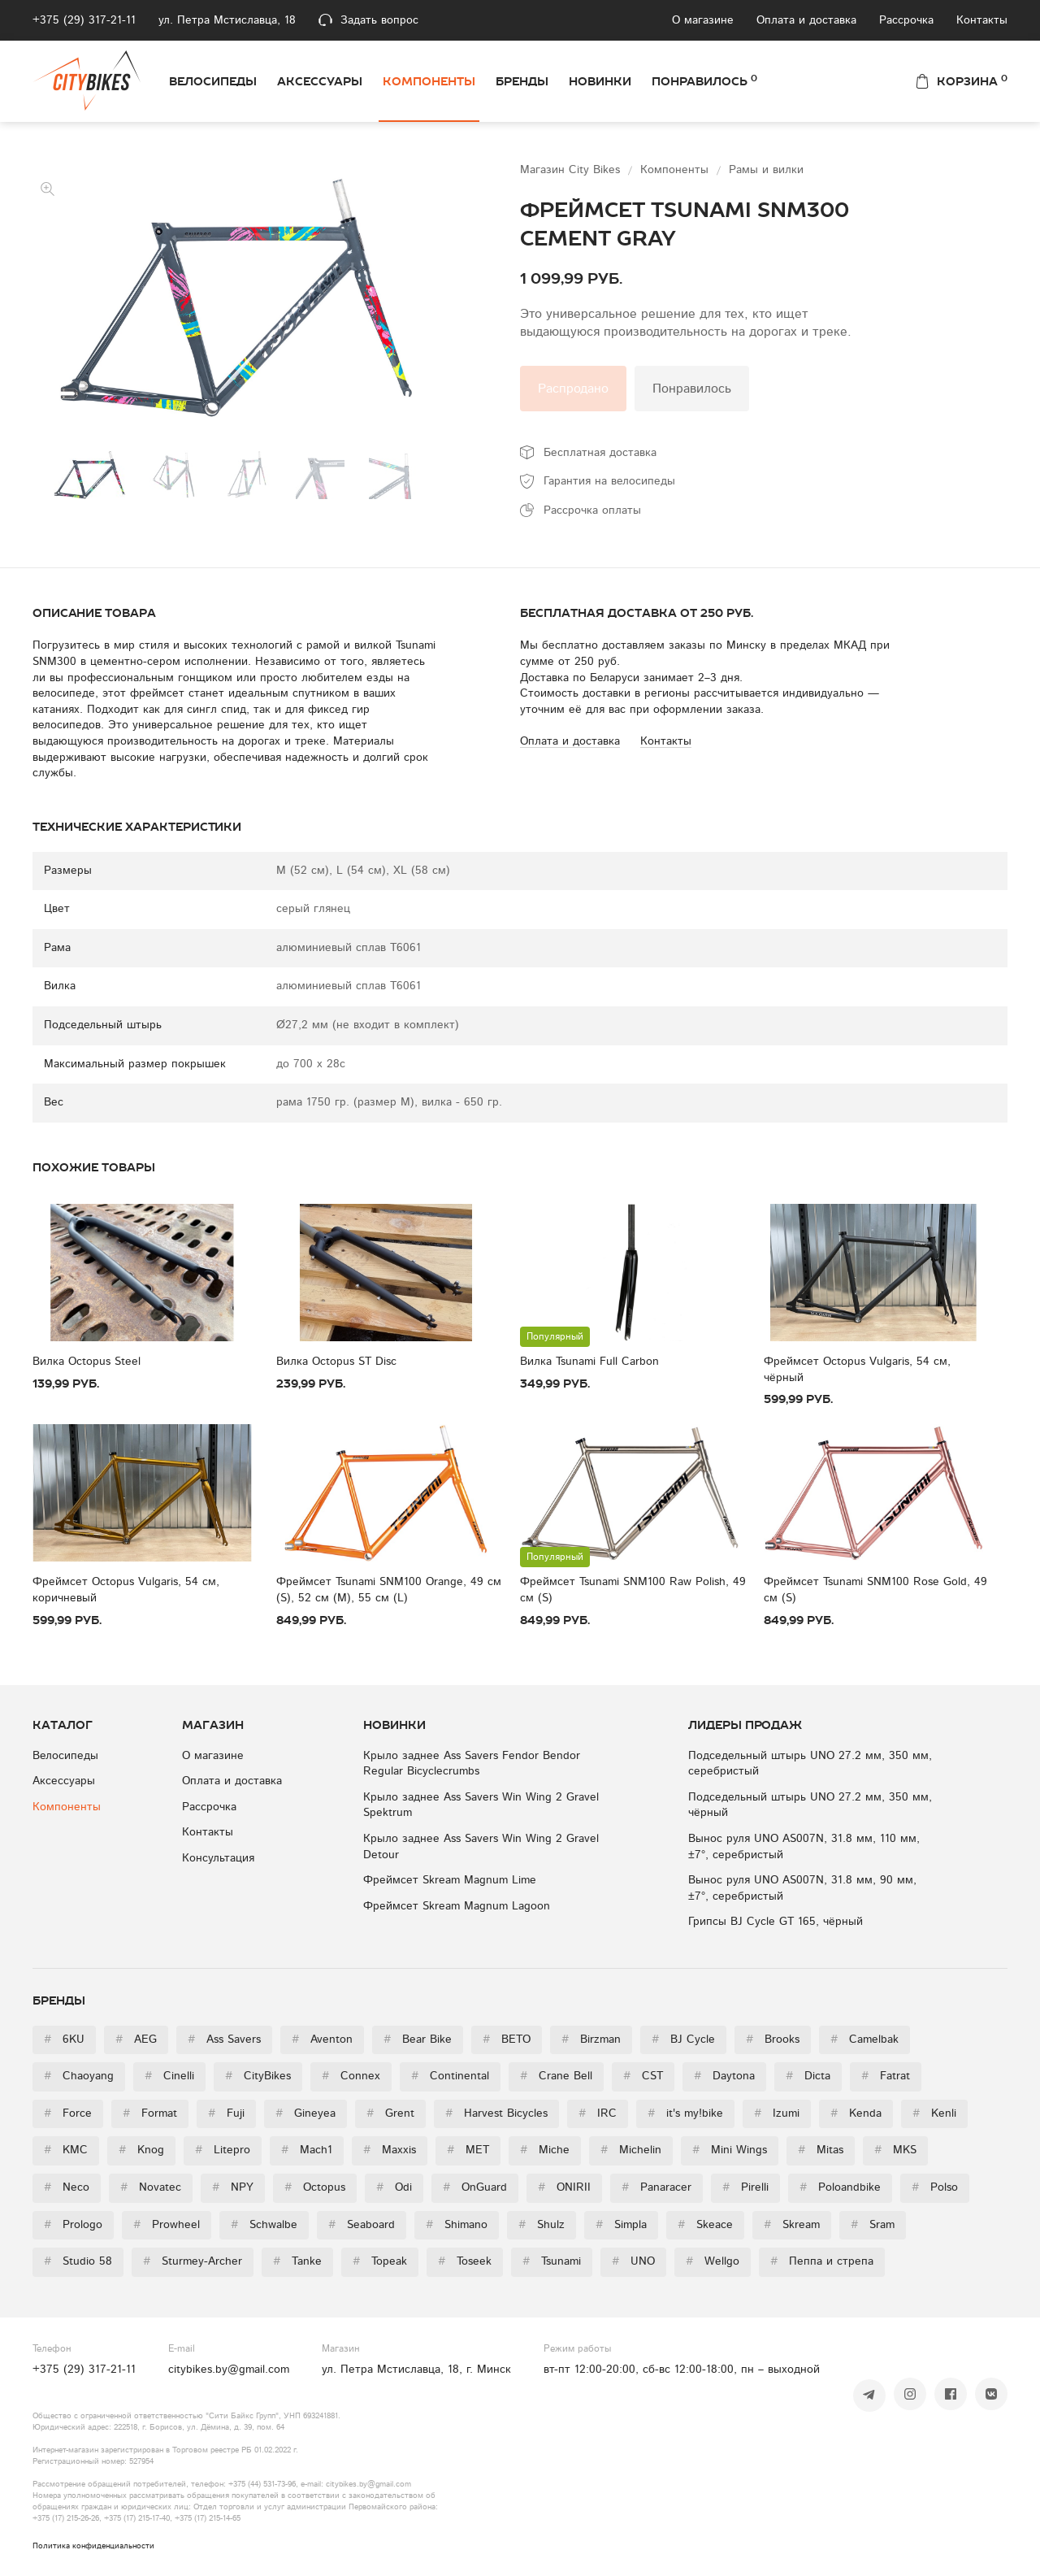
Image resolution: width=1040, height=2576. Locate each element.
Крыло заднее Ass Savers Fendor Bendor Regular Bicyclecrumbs (471, 1764)
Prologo (73, 2225)
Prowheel (166, 2225)
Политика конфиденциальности (93, 2546)
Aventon (322, 2039)
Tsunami (551, 2261)
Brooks (773, 2039)
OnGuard (475, 2187)
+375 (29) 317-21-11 (84, 20)
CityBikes (258, 2076)
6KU (64, 2039)
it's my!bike (685, 2113)
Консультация (218, 1858)
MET (468, 2150)
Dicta (808, 2076)
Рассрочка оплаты (592, 510)
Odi (394, 2187)
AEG (136, 2039)
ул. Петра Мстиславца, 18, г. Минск (416, 2369)
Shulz (541, 2225)
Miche (545, 2150)
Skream (792, 2225)
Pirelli (745, 2187)
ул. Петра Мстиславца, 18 (227, 20)
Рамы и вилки (766, 170)
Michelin (630, 2150)
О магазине (703, 20)
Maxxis (389, 2150)
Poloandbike (840, 2187)
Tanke (297, 2261)
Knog (141, 2150)
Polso (935, 2187)
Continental (450, 2076)
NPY (233, 2187)
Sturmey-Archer (192, 2261)
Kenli (934, 2113)
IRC (597, 2113)
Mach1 (306, 2150)
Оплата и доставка (806, 20)
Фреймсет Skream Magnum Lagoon (456, 1906)
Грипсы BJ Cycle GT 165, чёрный (775, 1921)
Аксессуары (319, 81)
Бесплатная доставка (600, 452)
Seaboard (361, 2225)
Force (68, 2113)
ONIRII (564, 2187)
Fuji (226, 2113)
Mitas (820, 2150)
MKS (895, 2150)
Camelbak (864, 2039)
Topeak (380, 2261)
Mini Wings (729, 2150)
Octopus (314, 2187)
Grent (390, 2113)
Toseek (465, 2261)
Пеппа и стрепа (821, 2261)
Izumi (777, 2113)
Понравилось (704, 80)
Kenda (856, 2113)
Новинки (600, 81)
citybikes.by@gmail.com (228, 2369)
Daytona (724, 2076)
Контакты (982, 20)
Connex (351, 2076)
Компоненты (429, 81)
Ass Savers (224, 2039)
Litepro (222, 2150)
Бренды (522, 81)
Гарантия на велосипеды (609, 481)
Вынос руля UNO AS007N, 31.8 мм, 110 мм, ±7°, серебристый (804, 1847)
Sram (873, 2225)
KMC (66, 2150)
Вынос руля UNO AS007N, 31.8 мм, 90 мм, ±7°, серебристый (802, 1888)
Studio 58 (78, 2261)
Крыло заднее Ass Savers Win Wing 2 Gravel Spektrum (481, 1805)
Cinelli (169, 2076)
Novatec (150, 2187)
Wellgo (712, 2261)
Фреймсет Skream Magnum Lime (449, 1880)
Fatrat (885, 2076)
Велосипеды (213, 81)
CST (643, 2076)
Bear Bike (418, 2039)
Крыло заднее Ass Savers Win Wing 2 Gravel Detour (481, 1847)
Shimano (457, 2225)
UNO (633, 2261)
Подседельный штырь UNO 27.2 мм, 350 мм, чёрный (810, 1805)
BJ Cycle (683, 2039)
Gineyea (305, 2113)
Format (150, 2113)
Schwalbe (264, 2225)
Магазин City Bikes (572, 170)
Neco (66, 2187)
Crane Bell (556, 2076)
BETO (507, 2039)
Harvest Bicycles (496, 2113)
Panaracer (656, 2187)
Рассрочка (906, 20)
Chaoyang (79, 2076)
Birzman (591, 2039)
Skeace (705, 2225)
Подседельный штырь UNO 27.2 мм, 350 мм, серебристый (810, 1764)
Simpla (621, 2225)
